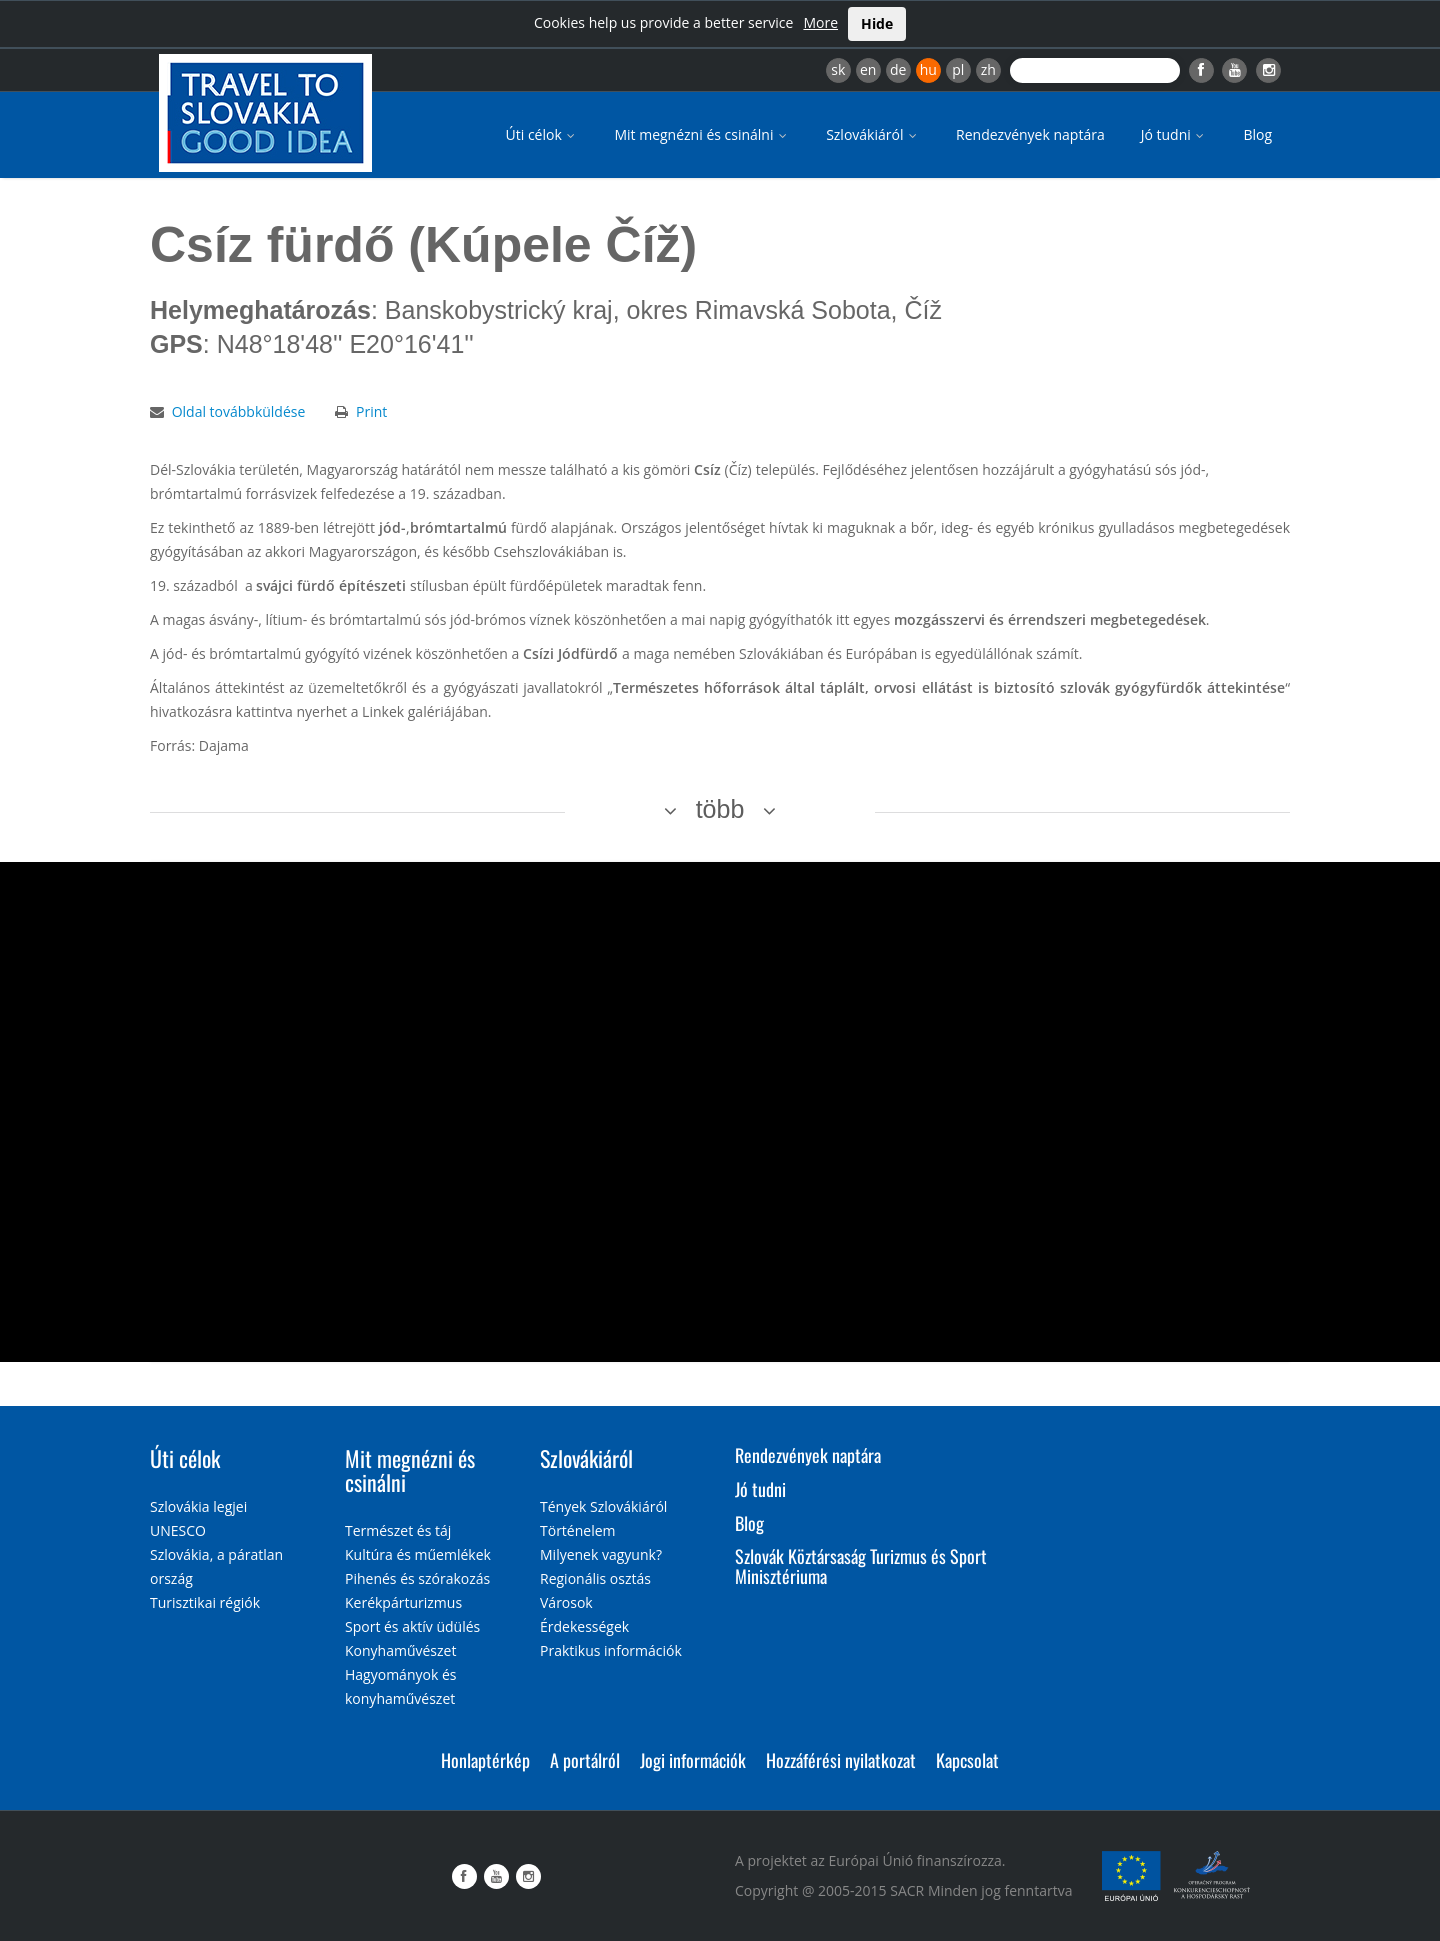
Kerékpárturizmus (403, 1602)
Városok (566, 1602)
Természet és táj (398, 1530)
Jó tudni (1174, 134)
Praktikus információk (611, 1650)
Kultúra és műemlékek (418, 1554)
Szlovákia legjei (198, 1506)
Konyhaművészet (400, 1650)
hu (928, 69)
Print (371, 411)
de (898, 69)
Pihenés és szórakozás (417, 1578)
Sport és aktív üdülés (412, 1626)
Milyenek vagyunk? (601, 1554)
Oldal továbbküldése (239, 411)
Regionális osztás (595, 1578)
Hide (877, 23)
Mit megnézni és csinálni (702, 134)
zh (988, 69)
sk (838, 69)
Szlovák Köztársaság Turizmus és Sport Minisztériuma (861, 1566)
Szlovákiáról (873, 134)
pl (958, 69)
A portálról (585, 1760)
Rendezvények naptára (1030, 134)
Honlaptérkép (485, 1760)
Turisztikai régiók (205, 1602)
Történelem (578, 1530)
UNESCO (178, 1530)
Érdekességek (584, 1626)
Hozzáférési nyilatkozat (841, 1760)
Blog (1257, 134)
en (868, 69)
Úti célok (542, 134)
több (720, 809)
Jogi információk (693, 1760)
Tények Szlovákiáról (603, 1506)
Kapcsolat (967, 1760)
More (820, 22)
